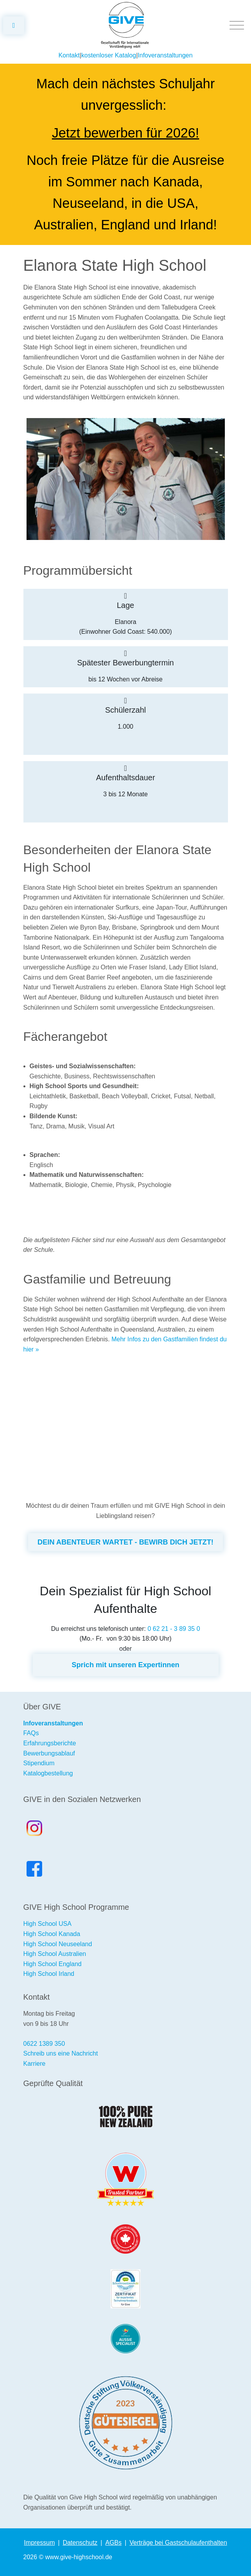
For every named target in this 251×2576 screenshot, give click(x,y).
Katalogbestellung (48, 1773)
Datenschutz (80, 2542)
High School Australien (54, 1953)
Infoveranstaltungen (165, 55)
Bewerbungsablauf (49, 1753)
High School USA (47, 1923)
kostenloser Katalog (108, 55)
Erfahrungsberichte (49, 1743)
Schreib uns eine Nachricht (60, 2053)
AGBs (113, 2542)
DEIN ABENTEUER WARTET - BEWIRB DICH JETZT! (125, 1542)
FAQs (31, 1733)
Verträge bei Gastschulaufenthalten (178, 2542)
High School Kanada (51, 1934)
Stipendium (39, 1763)
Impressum (39, 2542)
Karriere (34, 2063)
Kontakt (69, 55)
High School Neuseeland (57, 1944)
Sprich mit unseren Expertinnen (125, 1665)
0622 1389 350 (44, 2043)
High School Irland (49, 1973)
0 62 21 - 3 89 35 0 (174, 1628)
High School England (52, 1964)
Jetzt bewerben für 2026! (125, 132)
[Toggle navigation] (237, 25)
